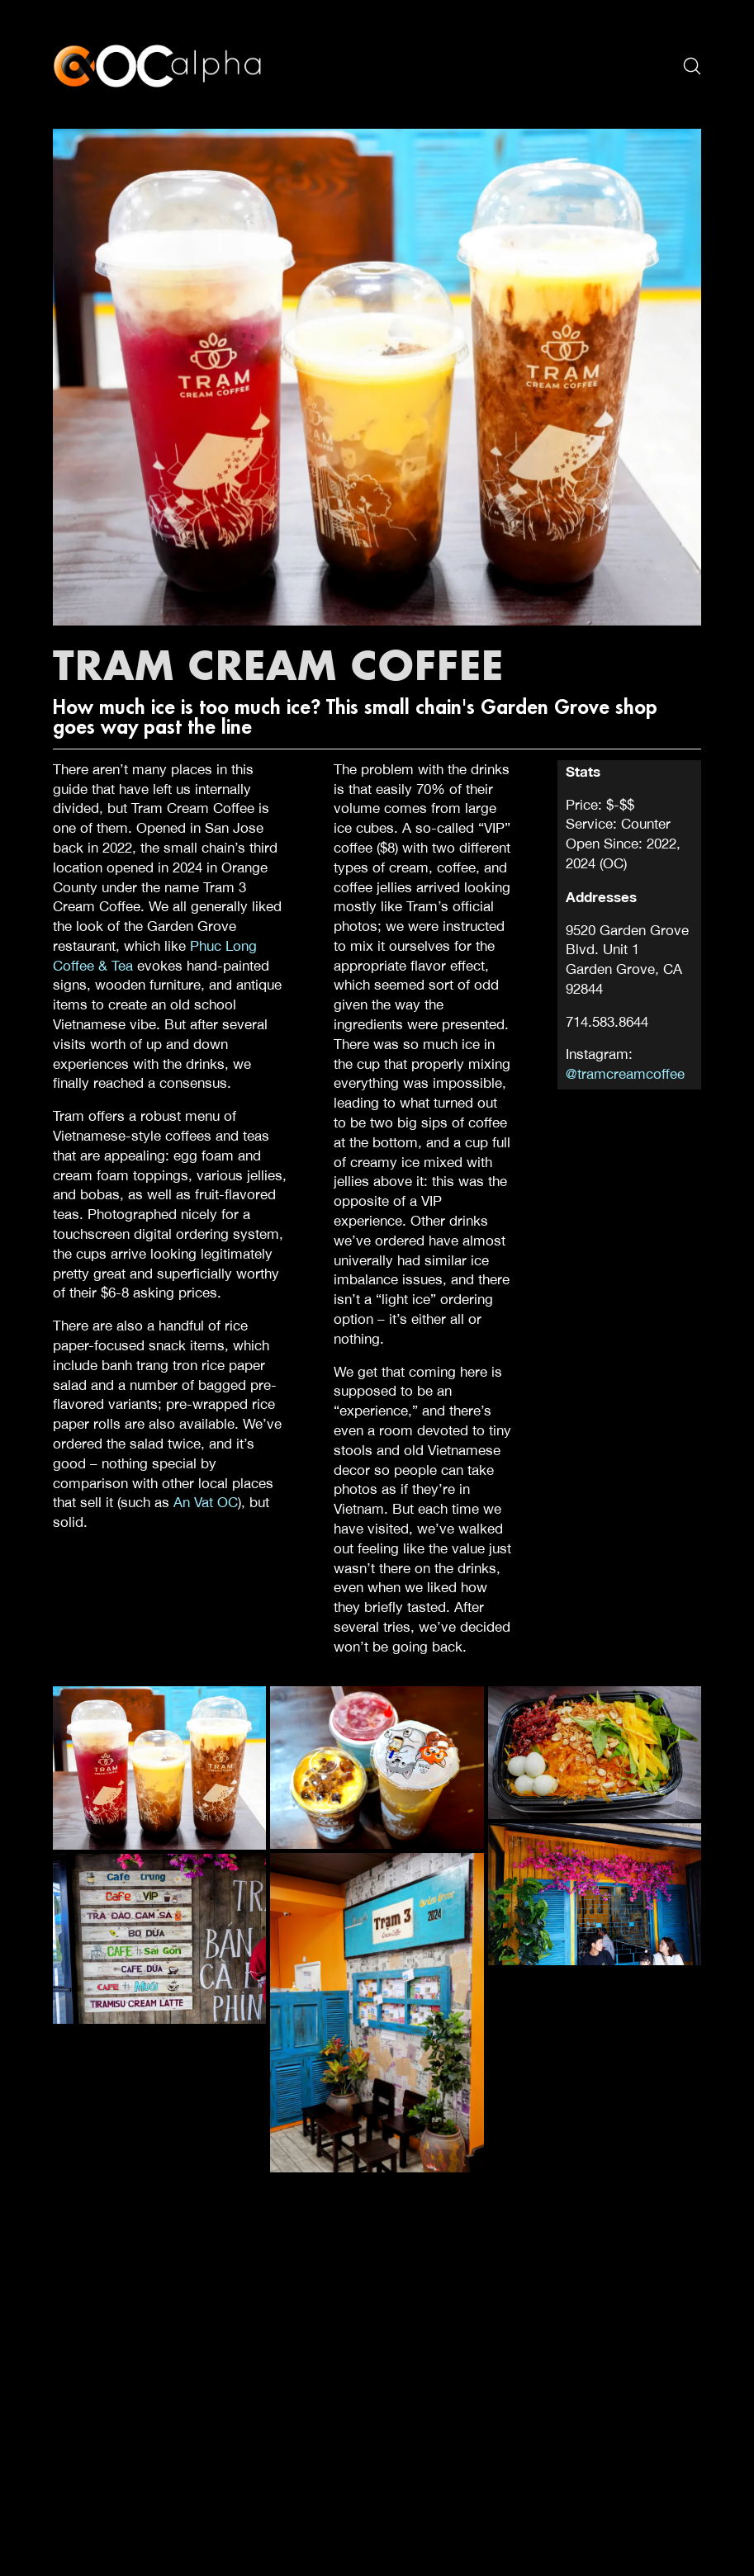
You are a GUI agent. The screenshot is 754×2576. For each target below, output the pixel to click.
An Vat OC (205, 1502)
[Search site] (692, 66)
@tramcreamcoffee (625, 1074)
